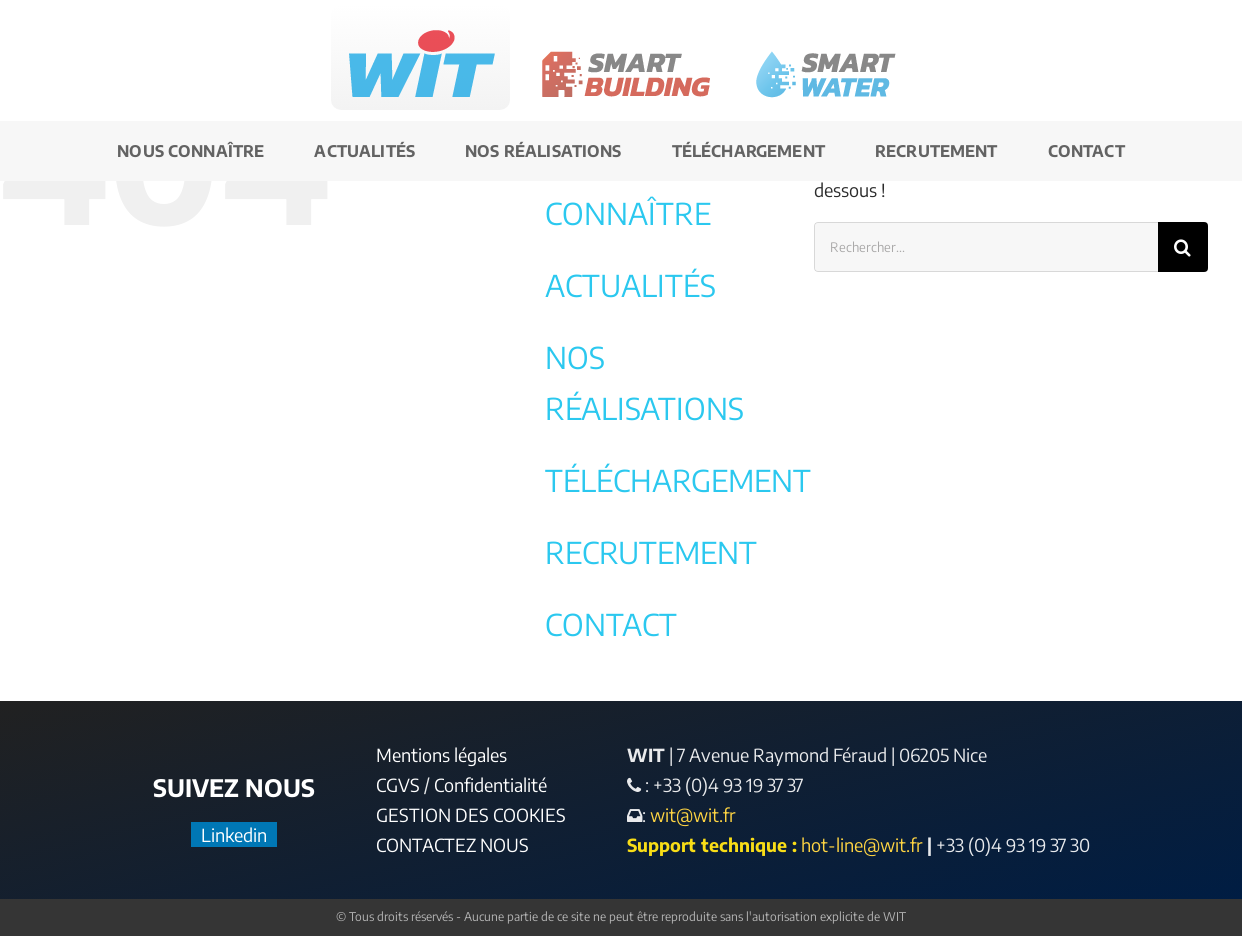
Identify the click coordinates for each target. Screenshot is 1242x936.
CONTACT (611, 624)
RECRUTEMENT (651, 552)
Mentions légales (441, 754)
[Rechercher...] (986, 247)
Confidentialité (490, 784)
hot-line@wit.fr (862, 844)
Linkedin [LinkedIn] (234, 834)
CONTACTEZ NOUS (452, 844)
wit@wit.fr (691, 814)
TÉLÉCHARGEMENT (678, 480)
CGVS (398, 784)
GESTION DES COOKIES (471, 814)
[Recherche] (1183, 247)
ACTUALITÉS (630, 285)
